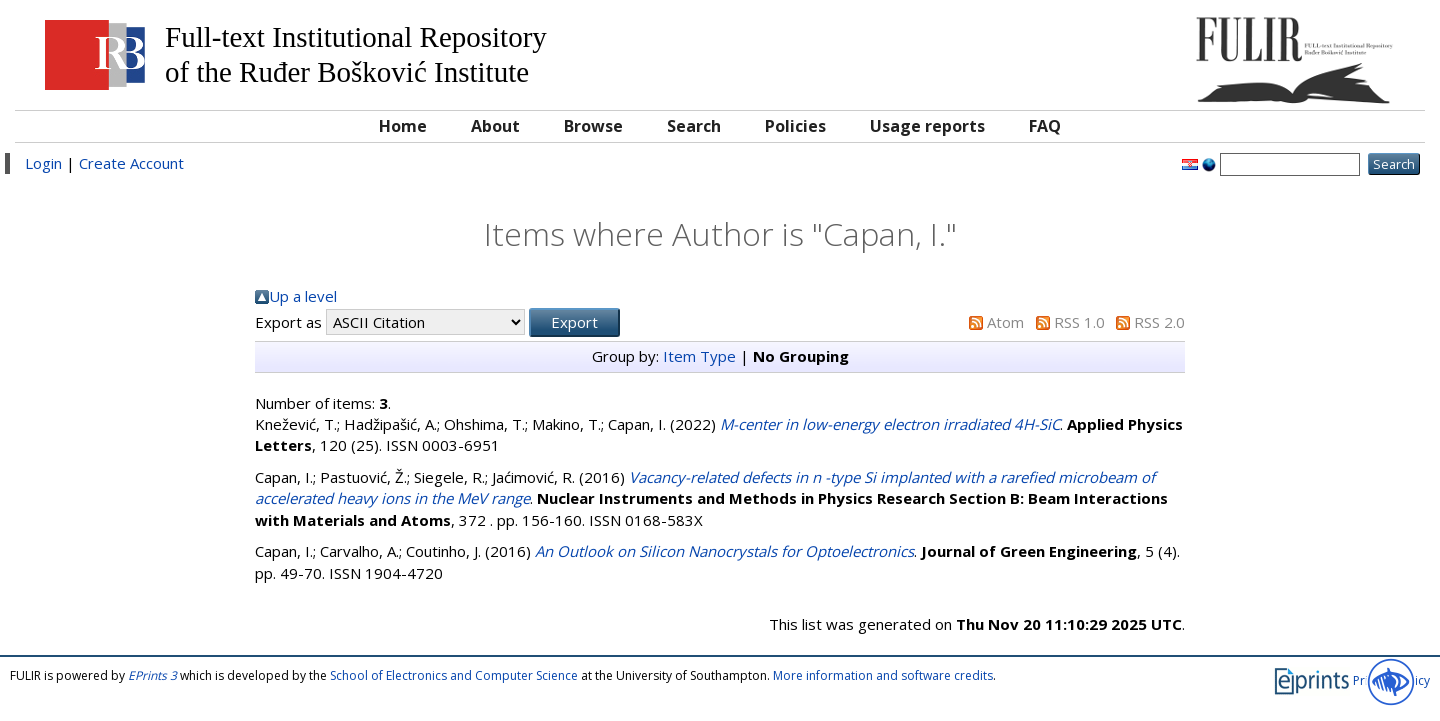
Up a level (303, 296)
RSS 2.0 (1159, 322)
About (495, 126)
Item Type (699, 356)
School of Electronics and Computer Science (454, 675)
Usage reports (927, 126)
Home (403, 126)
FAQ (1045, 126)
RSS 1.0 (1079, 322)
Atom (1005, 322)
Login (43, 163)
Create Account (131, 163)
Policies (795, 126)
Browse (593, 126)
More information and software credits (883, 675)
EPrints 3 (152, 675)
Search (694, 126)
